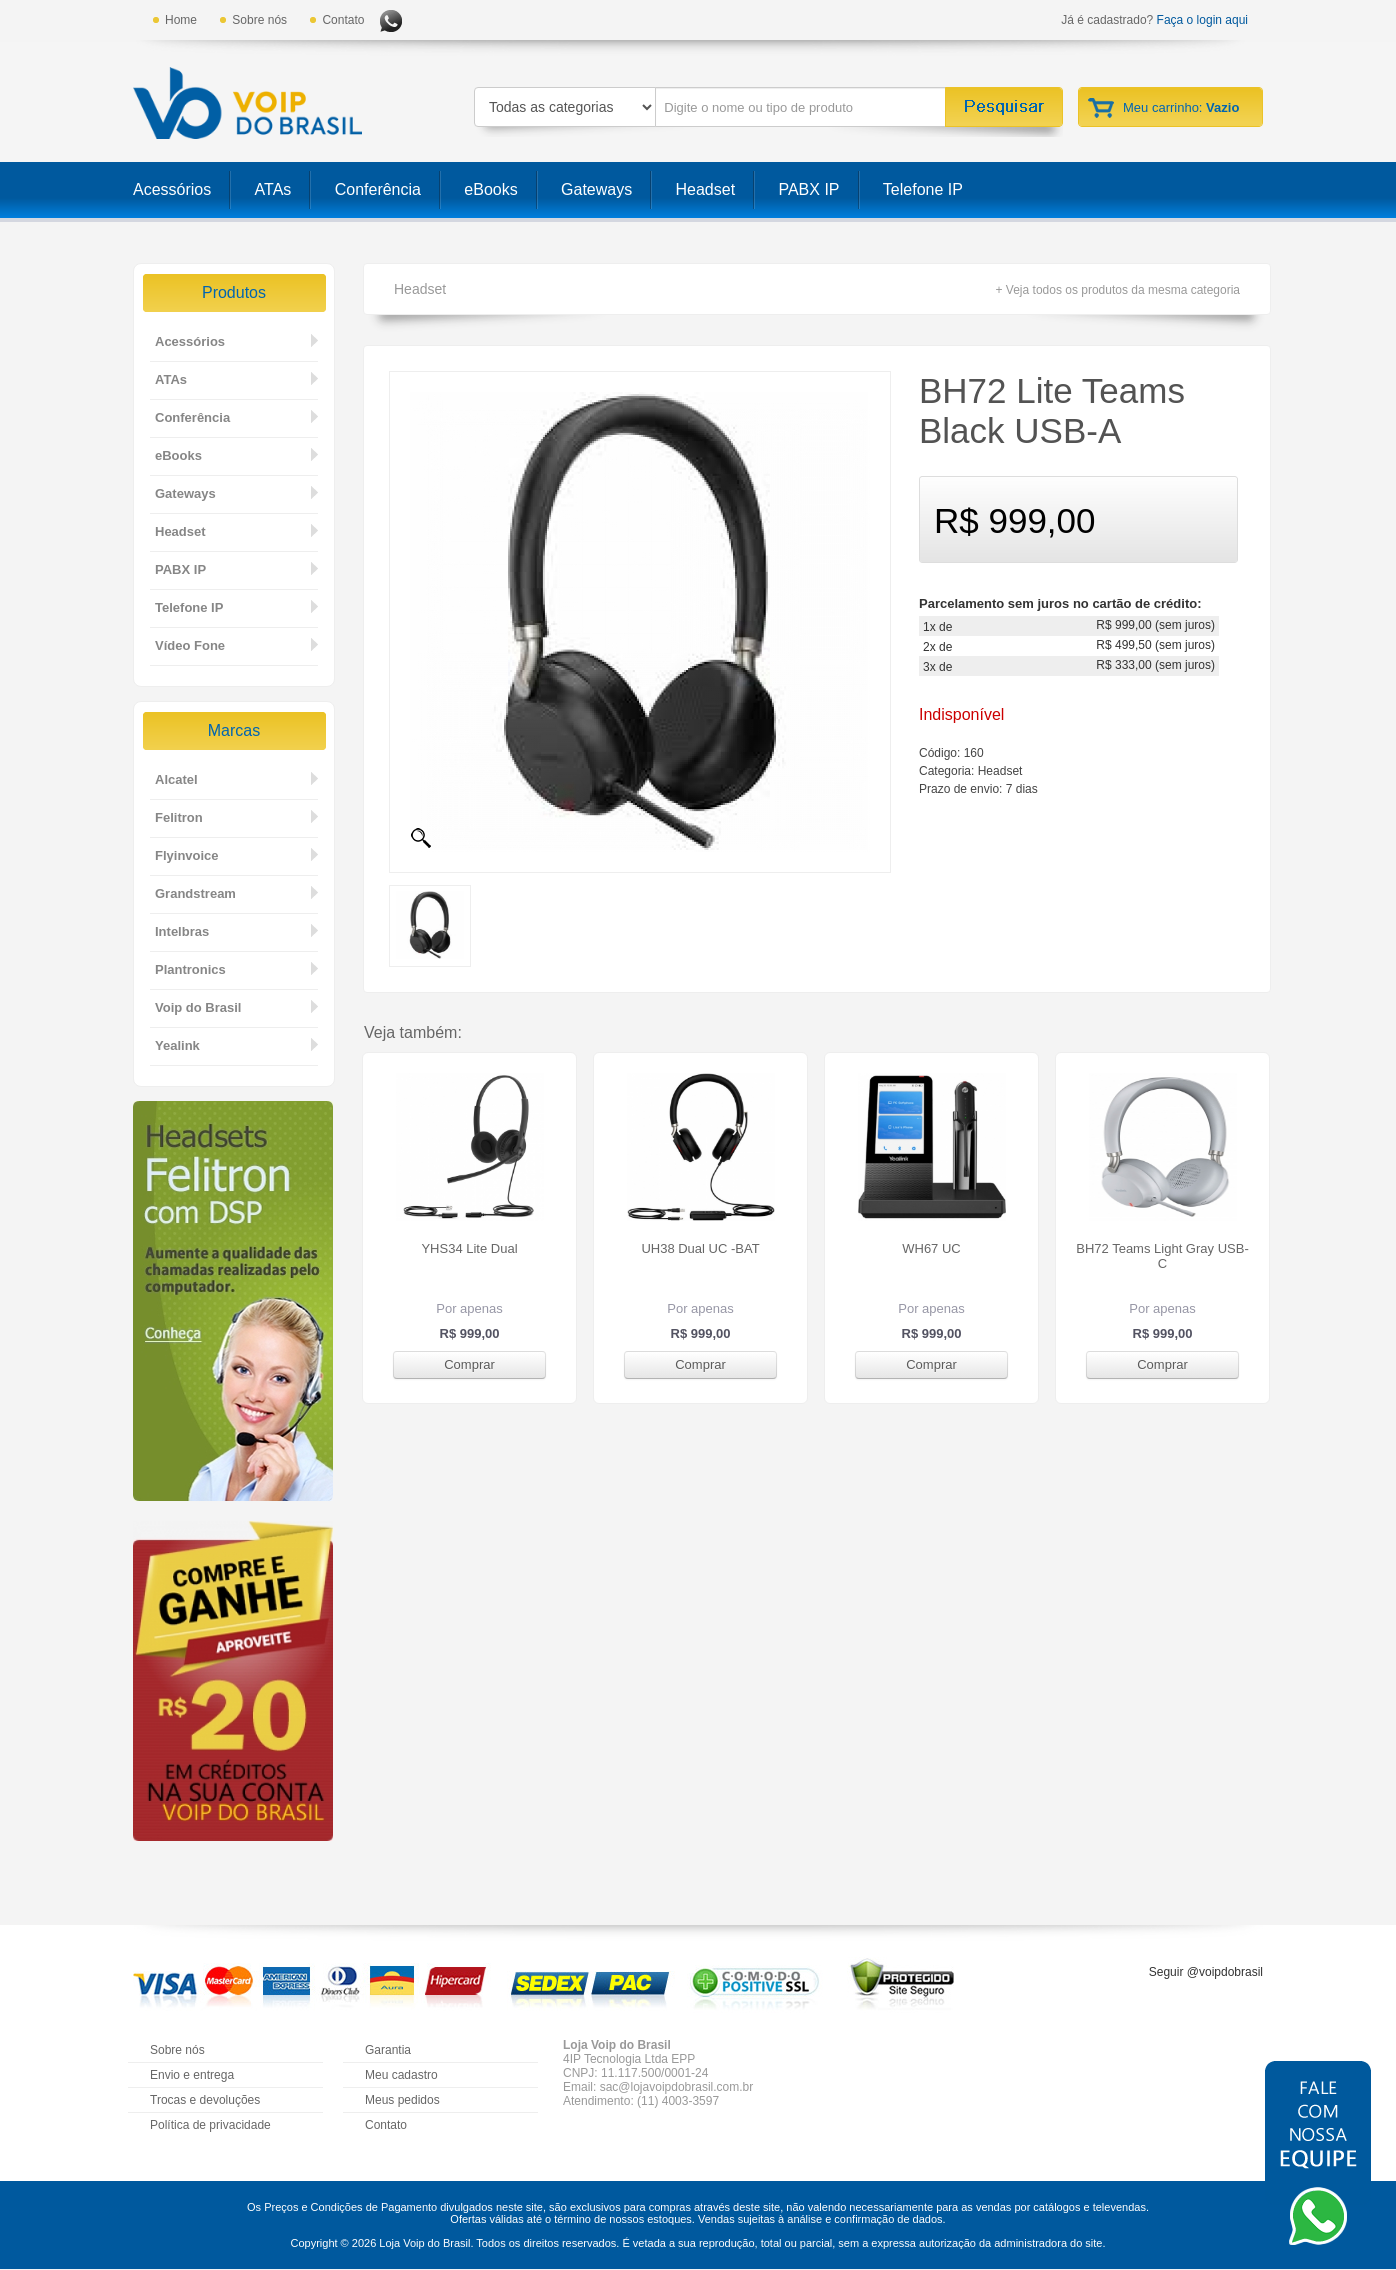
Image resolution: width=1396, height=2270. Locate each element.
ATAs (273, 189)
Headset (706, 189)
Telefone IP (923, 189)
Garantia (388, 2050)
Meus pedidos (402, 2100)
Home (181, 20)
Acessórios (172, 189)
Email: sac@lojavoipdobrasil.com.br (658, 2087)
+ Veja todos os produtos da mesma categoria (1118, 290)
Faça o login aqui (1202, 20)
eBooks (490, 189)
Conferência (378, 189)
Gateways (596, 189)
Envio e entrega (192, 2075)
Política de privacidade (210, 2125)
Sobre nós (259, 20)
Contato (343, 20)
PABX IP (808, 189)
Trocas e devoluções (205, 2100)
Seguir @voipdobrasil (1206, 1972)
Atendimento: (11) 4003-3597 (641, 2101)
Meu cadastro (401, 2075)
